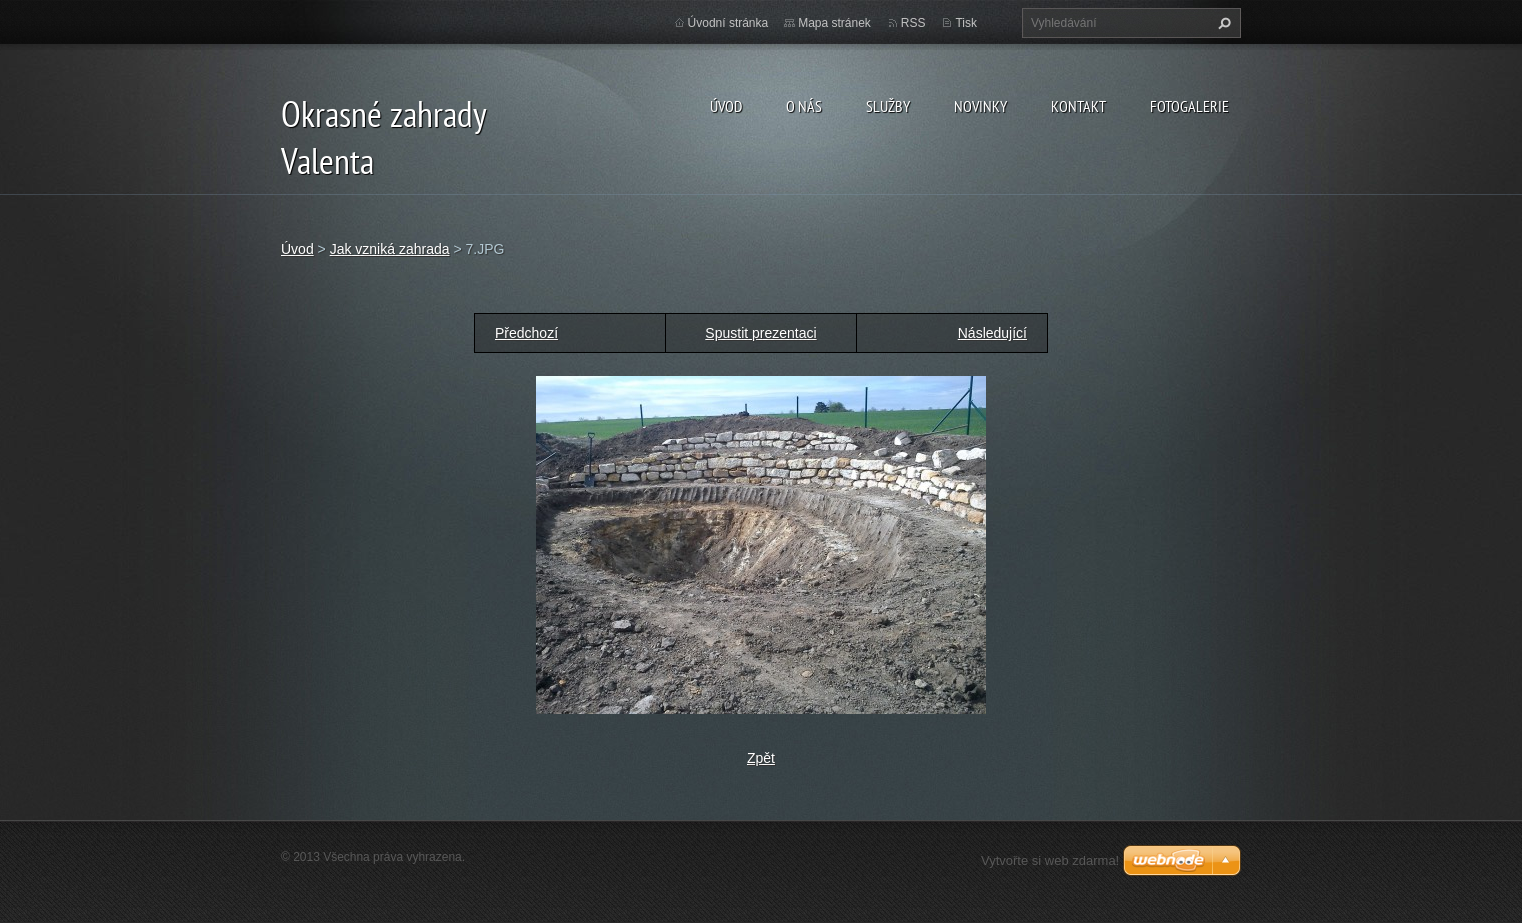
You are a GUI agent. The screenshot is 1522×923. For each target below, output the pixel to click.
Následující (992, 333)
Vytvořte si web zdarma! (1050, 860)
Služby (888, 106)
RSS (913, 23)
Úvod (726, 106)
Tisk (966, 23)
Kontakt (1078, 106)
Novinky (980, 106)
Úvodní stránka (728, 23)
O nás (804, 106)
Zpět (761, 758)
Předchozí (526, 333)
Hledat (1222, 23)
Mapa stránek (834, 23)
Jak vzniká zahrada (390, 249)
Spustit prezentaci (760, 333)
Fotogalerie (1189, 106)
